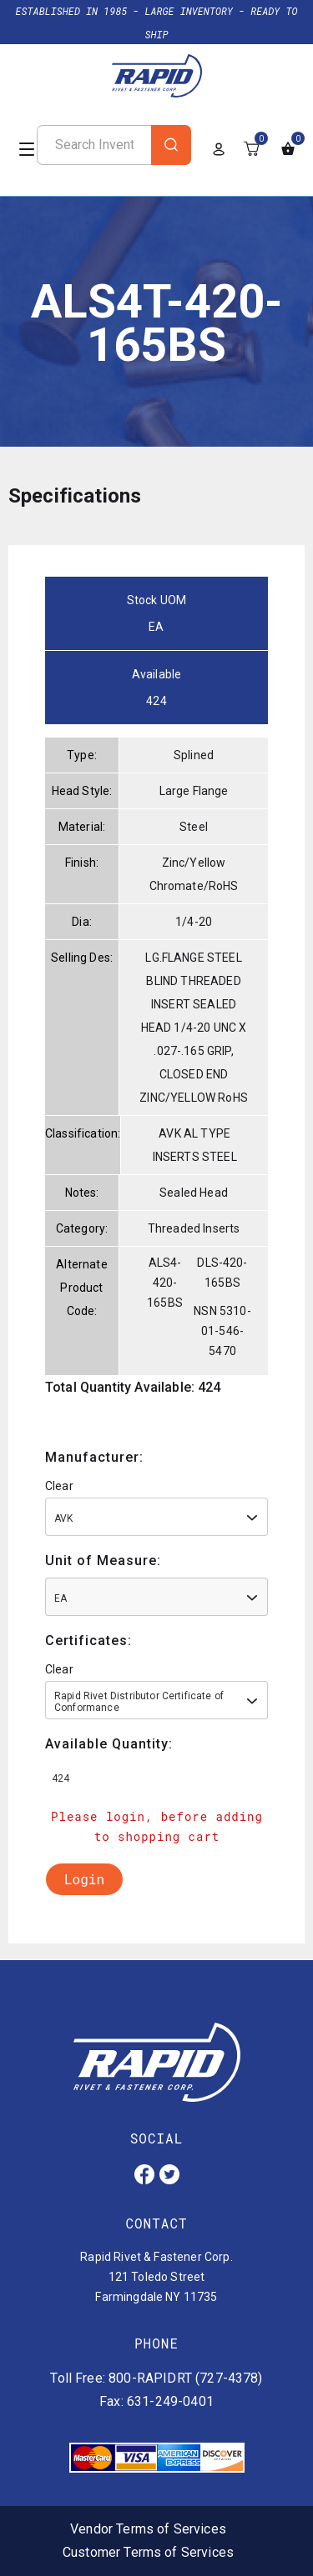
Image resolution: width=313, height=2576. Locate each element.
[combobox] (156, 1517)
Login (84, 1879)
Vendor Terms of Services (148, 2529)
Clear (59, 1486)
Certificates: (88, 1640)
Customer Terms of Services (148, 2552)
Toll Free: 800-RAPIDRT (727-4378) (156, 2378)
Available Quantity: (109, 1744)
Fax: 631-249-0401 (156, 2401)
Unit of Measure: (103, 1560)
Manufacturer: (94, 1457)
